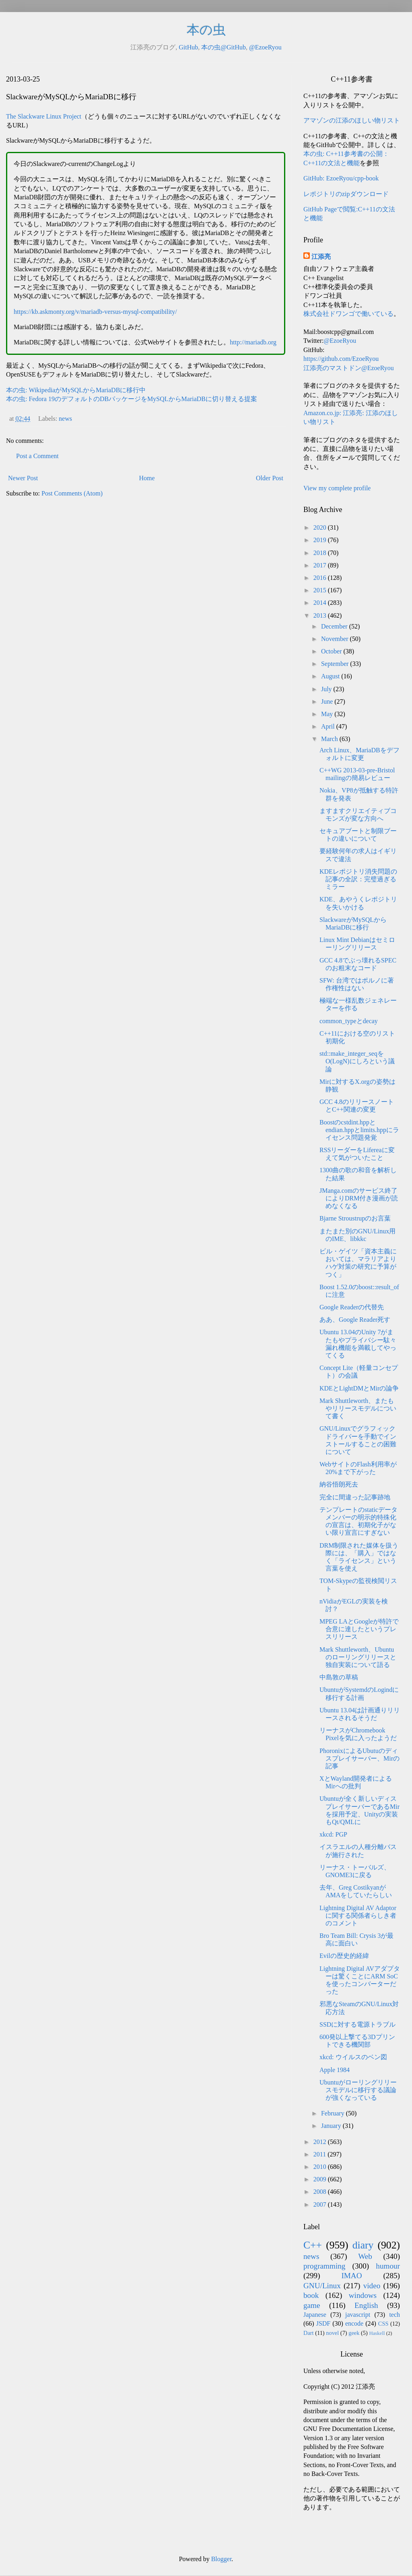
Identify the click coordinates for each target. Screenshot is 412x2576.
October (332, 651)
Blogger (221, 2559)
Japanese (314, 2314)
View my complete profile (337, 488)
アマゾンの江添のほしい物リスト (351, 120)
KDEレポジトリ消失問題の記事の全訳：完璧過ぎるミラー (358, 879)
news (65, 418)
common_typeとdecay (348, 1021)
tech (394, 2314)
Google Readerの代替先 (351, 1307)
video (372, 2285)
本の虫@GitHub (223, 47)
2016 (320, 577)
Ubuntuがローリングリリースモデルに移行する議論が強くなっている (358, 2090)
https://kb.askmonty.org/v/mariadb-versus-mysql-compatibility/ (95, 311)
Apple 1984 (334, 2069)
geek (353, 2333)
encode (354, 2323)
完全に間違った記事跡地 (354, 1497)
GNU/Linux (322, 2285)
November (335, 638)
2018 (320, 552)
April (328, 726)
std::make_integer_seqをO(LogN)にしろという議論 (357, 1061)
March (330, 738)
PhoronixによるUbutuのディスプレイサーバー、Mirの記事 (359, 1758)
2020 (320, 527)
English (366, 2305)
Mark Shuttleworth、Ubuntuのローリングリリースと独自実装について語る (357, 1657)
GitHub (188, 47)
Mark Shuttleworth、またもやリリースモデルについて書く (357, 1408)
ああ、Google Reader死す (354, 1319)
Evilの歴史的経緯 (344, 1955)
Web (365, 2256)
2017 (320, 565)
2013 (320, 615)
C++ (312, 2245)
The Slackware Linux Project (43, 116)
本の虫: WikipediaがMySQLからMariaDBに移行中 (76, 390)
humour (388, 2266)
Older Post (269, 478)
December (335, 626)
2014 (320, 602)
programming (324, 2266)
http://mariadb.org (253, 342)
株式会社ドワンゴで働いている (348, 313)
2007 (320, 2204)
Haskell (377, 2333)
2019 (320, 539)
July (327, 689)
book (311, 2295)
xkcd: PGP (333, 1834)
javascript (357, 2314)
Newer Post (23, 478)
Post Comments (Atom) (72, 493)
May (327, 714)
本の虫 (206, 30)
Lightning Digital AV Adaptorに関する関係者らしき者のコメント (357, 1915)
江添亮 (321, 256)
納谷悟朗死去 (338, 1484)
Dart (308, 2333)
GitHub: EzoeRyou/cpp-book (341, 178)
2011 (320, 2154)
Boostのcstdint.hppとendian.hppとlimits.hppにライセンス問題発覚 (359, 1130)
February (333, 2113)
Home (147, 478)
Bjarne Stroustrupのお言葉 (355, 1218)
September (335, 663)
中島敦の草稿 (338, 1677)
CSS (383, 2323)
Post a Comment (37, 456)
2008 (320, 2191)
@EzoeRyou (265, 47)
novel (332, 2333)
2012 (320, 2141)
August (331, 676)
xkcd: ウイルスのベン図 (353, 2057)
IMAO (351, 2275)
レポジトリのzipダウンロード (346, 193)
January (332, 2125)
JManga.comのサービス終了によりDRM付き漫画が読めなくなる (358, 1198)
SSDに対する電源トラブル (357, 2024)
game (311, 2305)
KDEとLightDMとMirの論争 (359, 1388)
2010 (320, 2166)
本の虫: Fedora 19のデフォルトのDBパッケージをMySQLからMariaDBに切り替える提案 (131, 398)
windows (363, 2295)
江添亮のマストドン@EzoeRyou (348, 367)
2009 (320, 2179)
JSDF (323, 2323)
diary (363, 2245)
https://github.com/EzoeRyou (341, 358)
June (327, 701)
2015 (320, 590)
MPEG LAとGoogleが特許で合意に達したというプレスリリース (359, 1629)
